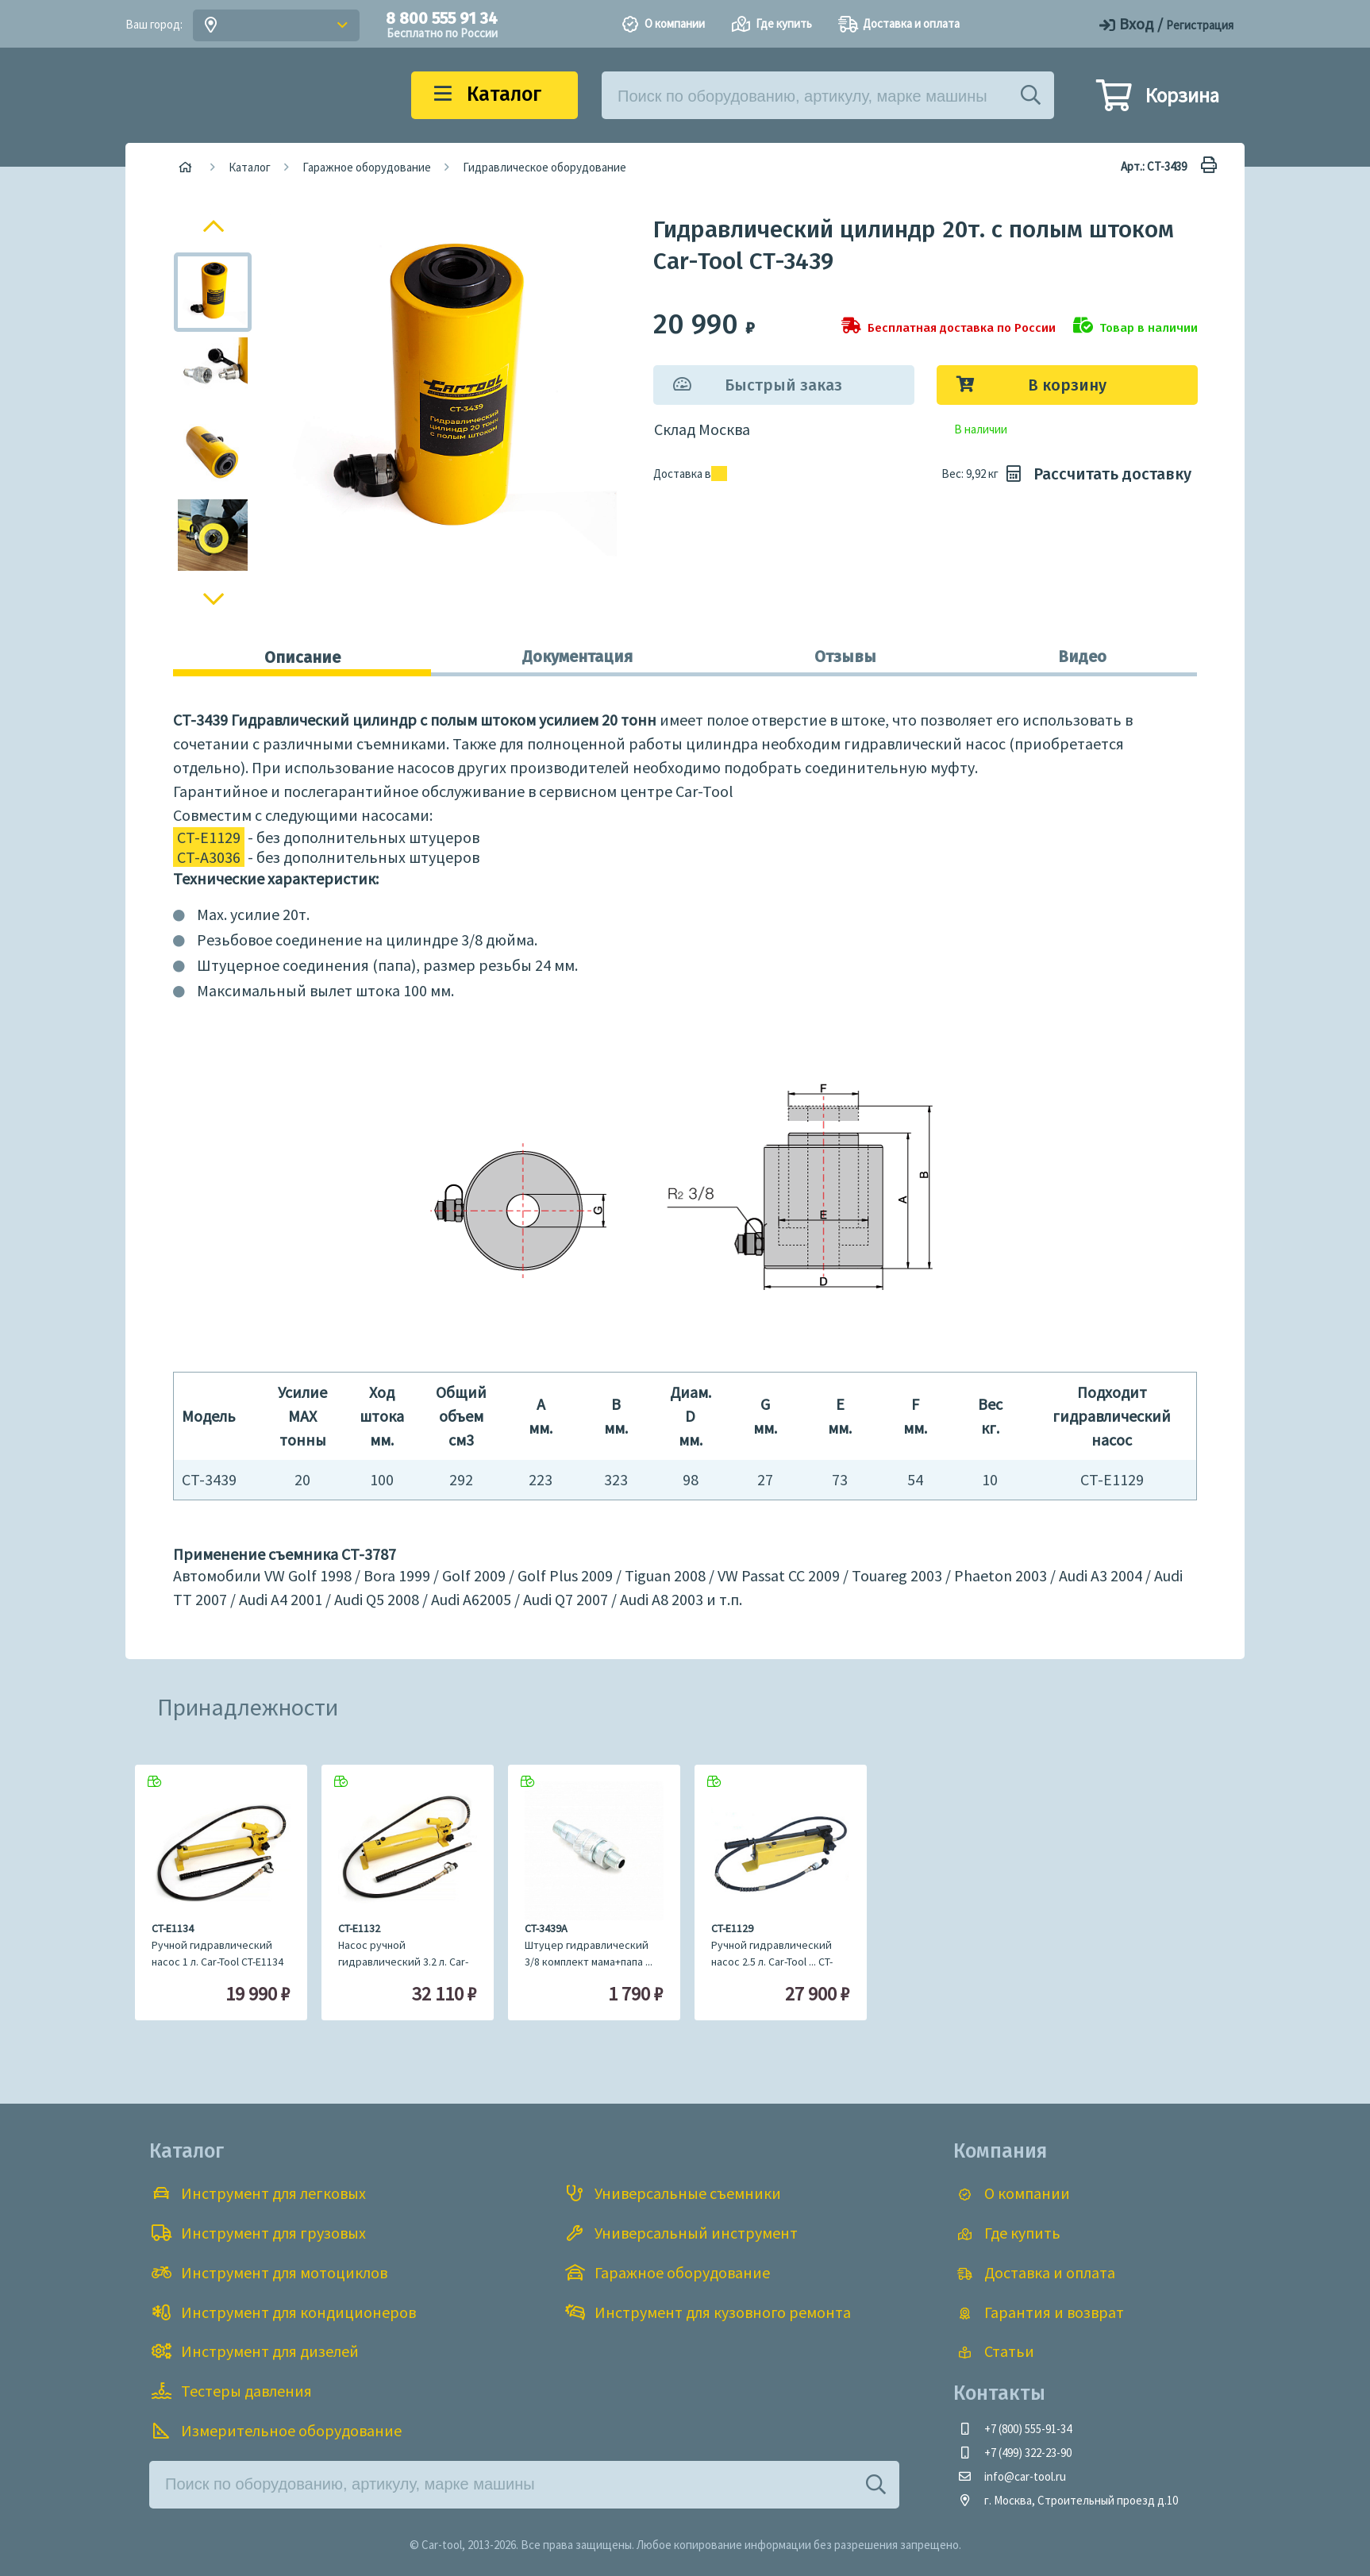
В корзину (1067, 385)
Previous (215, 224)
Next (214, 603)
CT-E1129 (209, 837)
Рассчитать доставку (1096, 473)
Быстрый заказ (783, 385)
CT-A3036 (209, 857)
